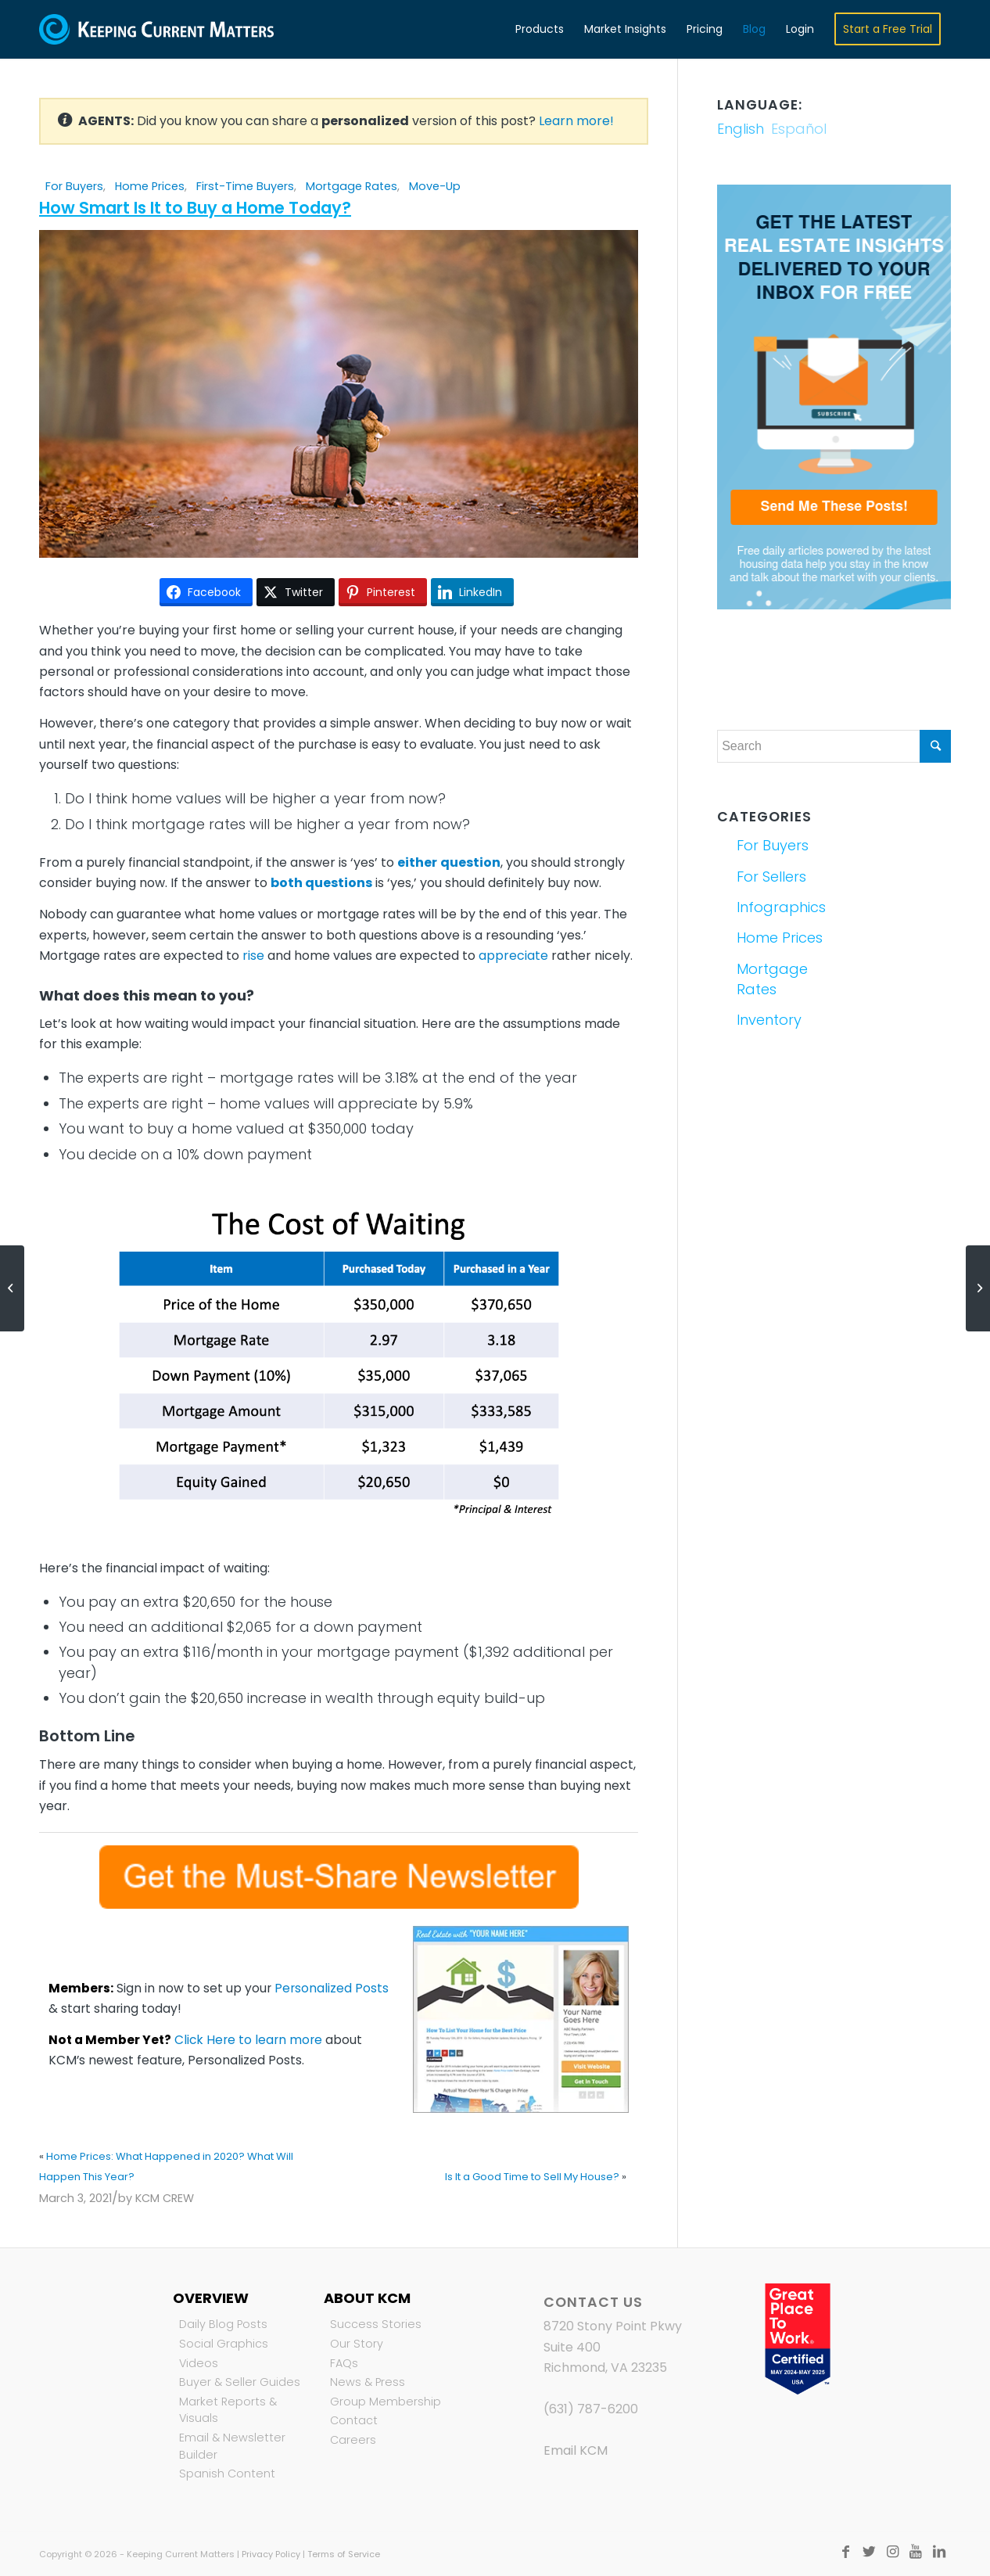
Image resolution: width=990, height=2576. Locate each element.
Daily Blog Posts (223, 2324)
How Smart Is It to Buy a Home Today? (195, 207)
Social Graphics (223, 2343)
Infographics (781, 907)
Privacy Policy (271, 2554)
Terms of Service (343, 2554)
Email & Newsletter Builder (232, 2446)
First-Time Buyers (245, 186)
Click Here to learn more (248, 2040)
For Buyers (74, 186)
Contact (354, 2420)
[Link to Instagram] (892, 2551)
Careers (353, 2440)
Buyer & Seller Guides (239, 2382)
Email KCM (575, 2450)
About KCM (367, 2298)
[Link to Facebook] (845, 2551)
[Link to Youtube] (915, 2551)
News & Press (367, 2382)
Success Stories (375, 2324)
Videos (198, 2363)
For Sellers (771, 876)
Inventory (769, 1019)
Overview (211, 2298)
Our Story (356, 2343)
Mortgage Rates (351, 186)
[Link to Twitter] (869, 2551)
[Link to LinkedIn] (939, 2551)
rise (253, 956)
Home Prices (150, 186)
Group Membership (385, 2401)
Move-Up (435, 186)
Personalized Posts (331, 1988)
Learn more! (576, 121)
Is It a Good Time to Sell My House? (532, 2176)
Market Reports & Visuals (228, 2410)
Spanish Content (227, 2473)
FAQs (344, 2363)
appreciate (513, 956)
